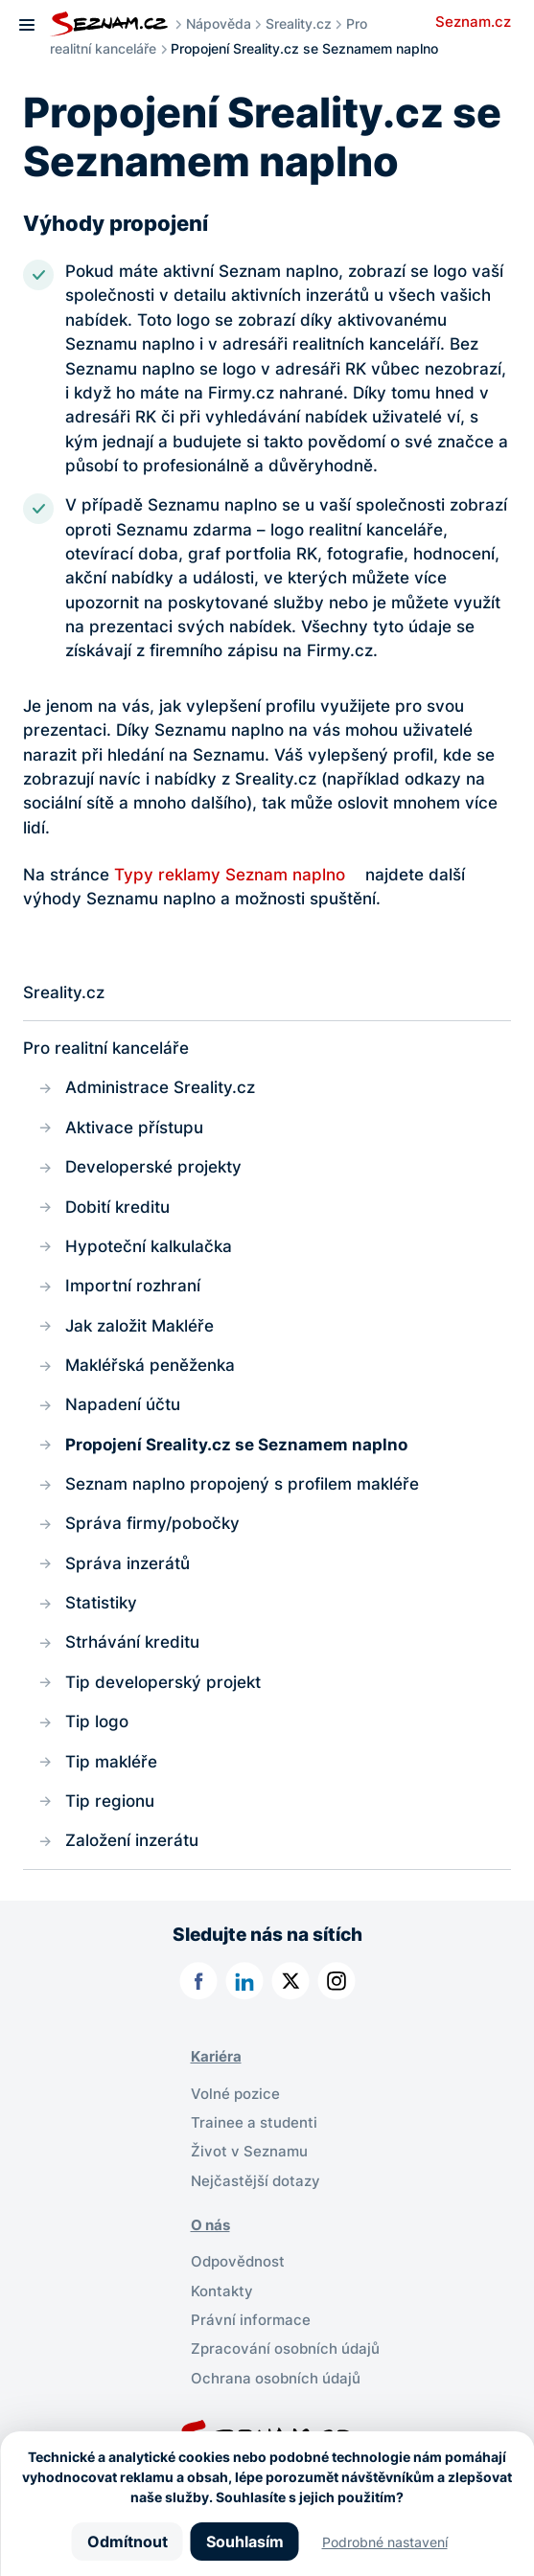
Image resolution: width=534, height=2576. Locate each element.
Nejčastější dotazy (255, 2181)
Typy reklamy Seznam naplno (229, 874)
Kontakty (222, 2291)
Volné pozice (235, 2094)
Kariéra (216, 2056)
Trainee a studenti (254, 2122)
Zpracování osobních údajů (285, 2349)
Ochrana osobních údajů (275, 2378)
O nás (210, 2225)
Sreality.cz (299, 23)
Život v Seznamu (249, 2151)
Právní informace (251, 2320)
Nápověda (218, 23)
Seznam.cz (473, 22)
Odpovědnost (238, 2261)
